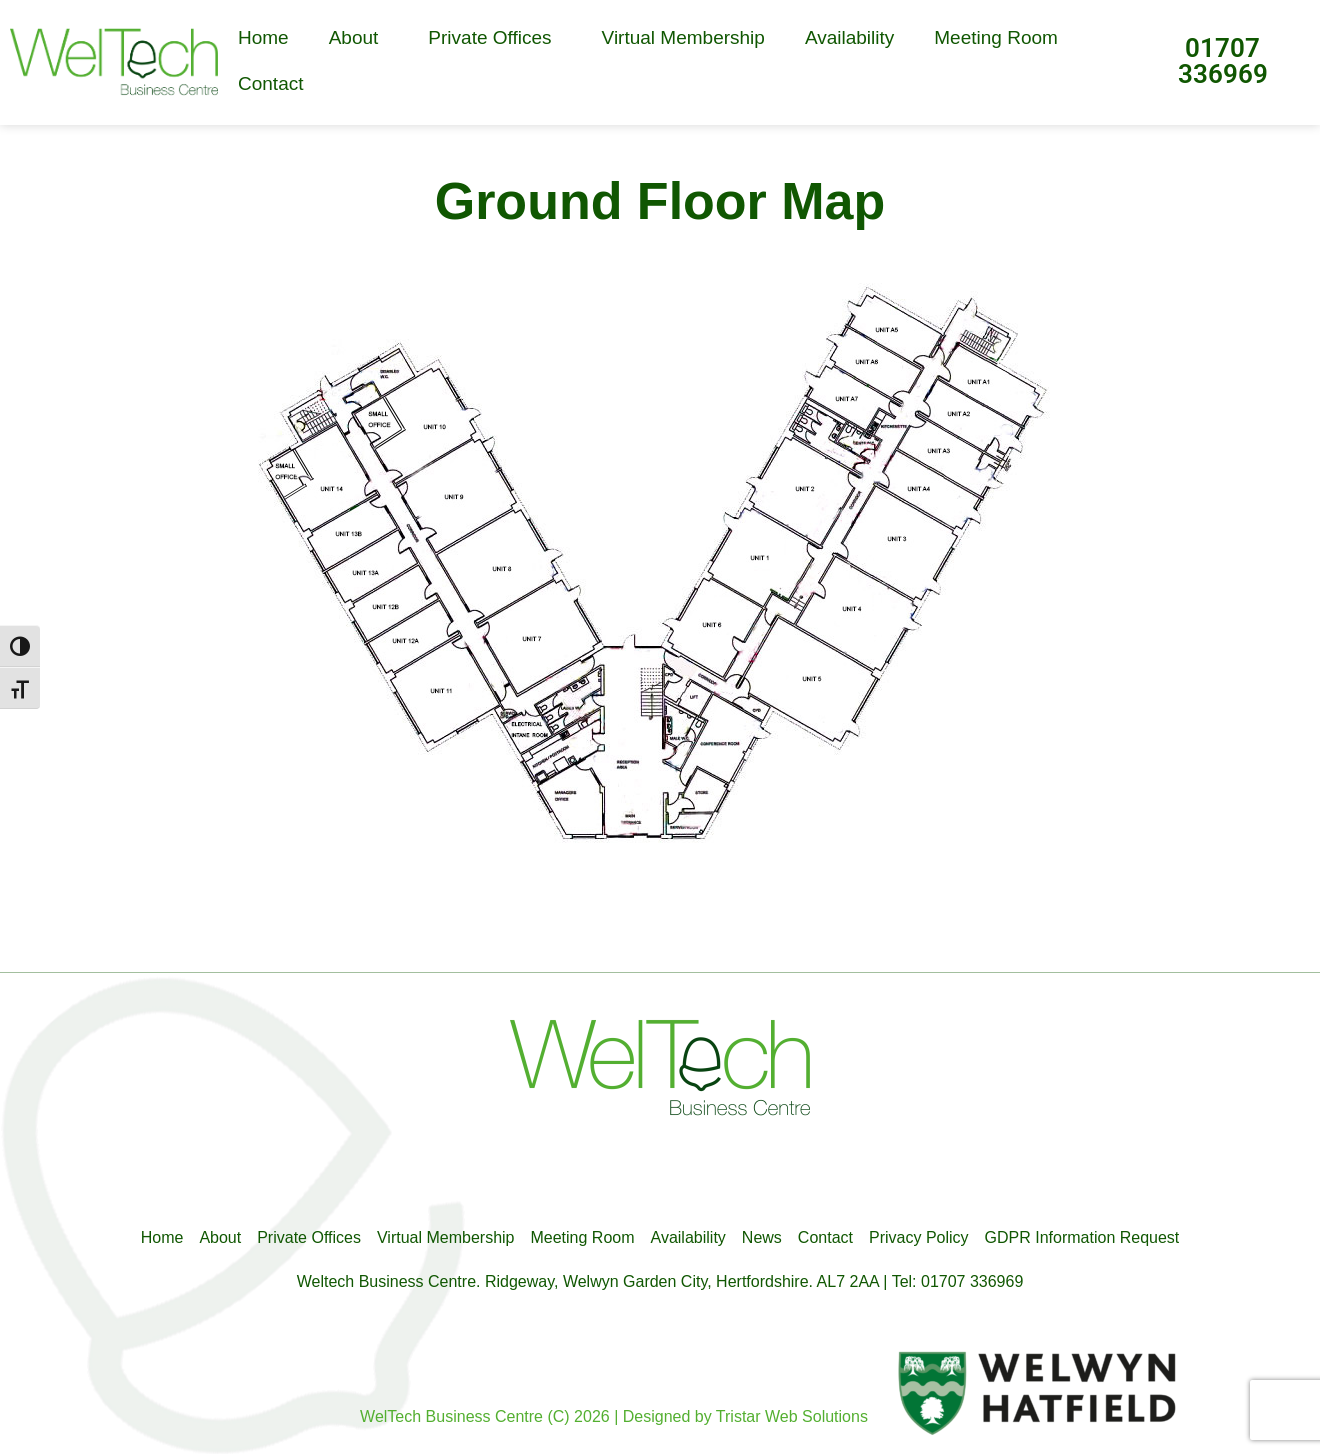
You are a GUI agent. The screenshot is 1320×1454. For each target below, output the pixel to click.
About (359, 37)
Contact (270, 83)
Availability (849, 37)
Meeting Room (996, 37)
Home (263, 37)
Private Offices (494, 37)
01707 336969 (1223, 61)
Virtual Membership (683, 37)
